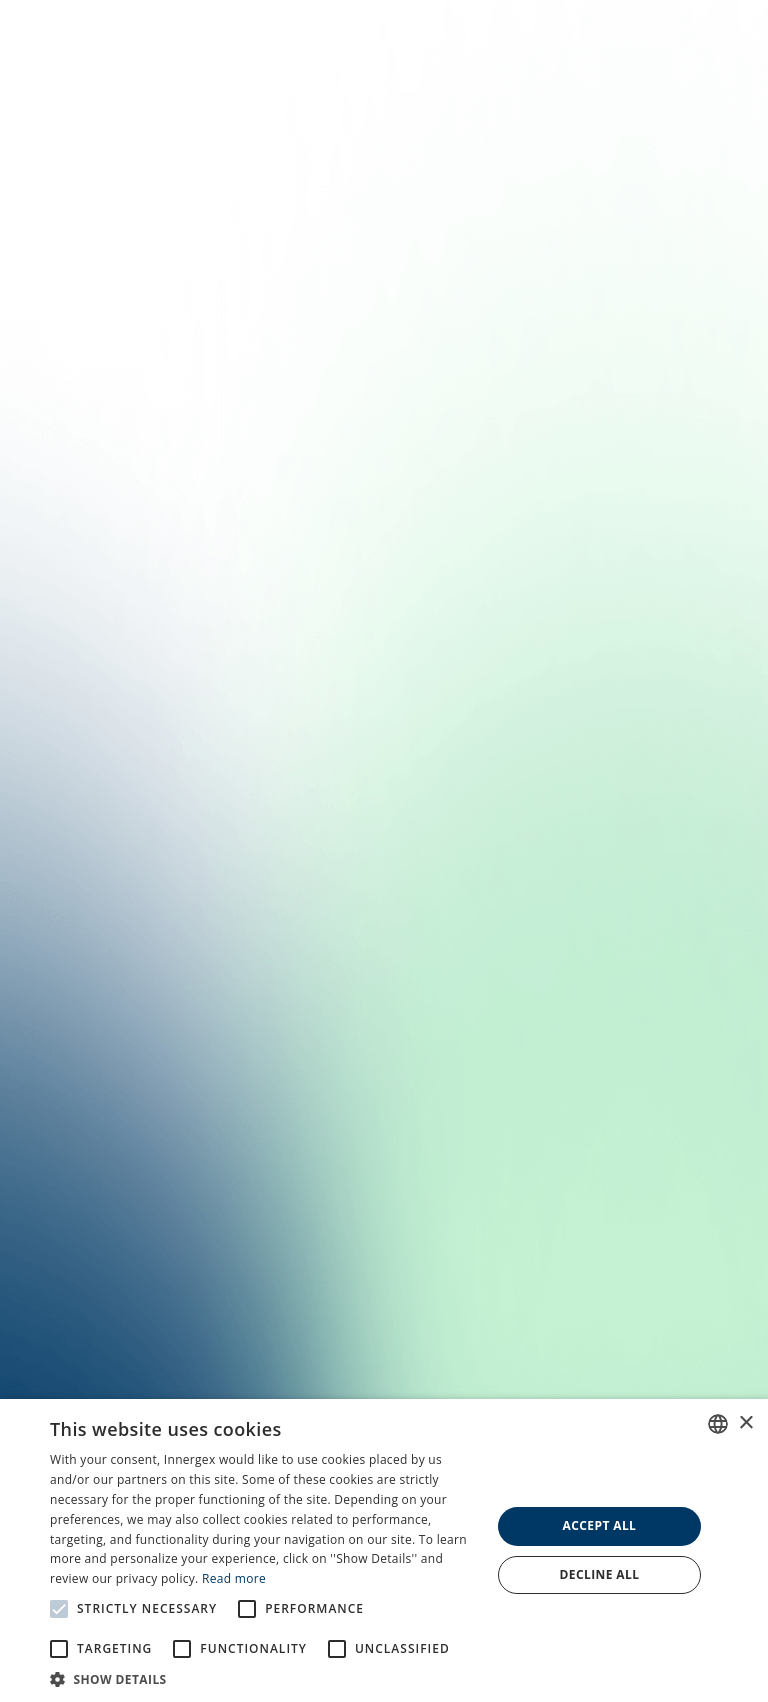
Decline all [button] (600, 1574)
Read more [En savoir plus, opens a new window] (234, 1578)
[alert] (384, 1550)
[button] (264, 1678)
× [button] (745, 1423)
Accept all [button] (600, 1525)
